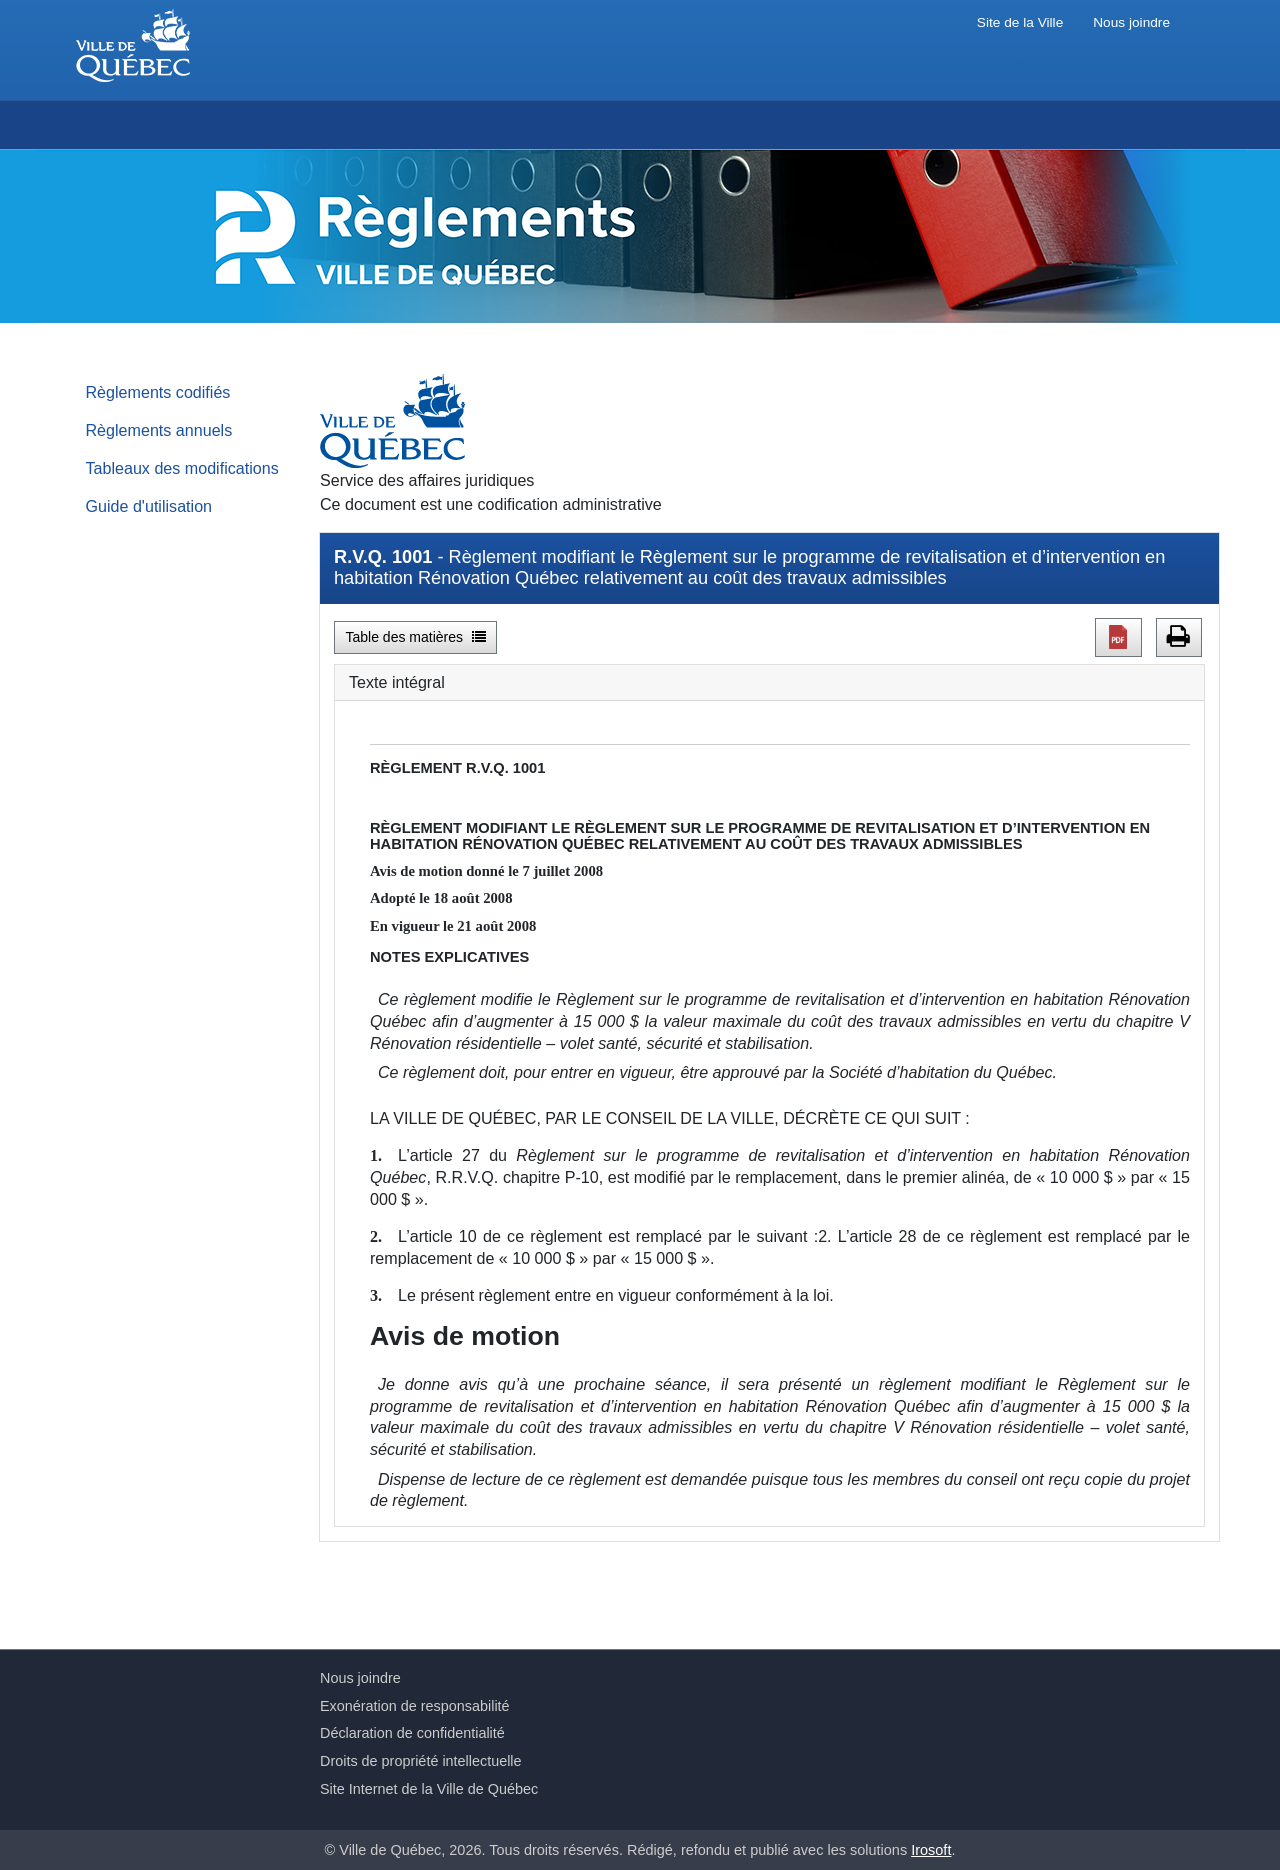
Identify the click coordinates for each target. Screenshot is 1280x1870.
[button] (1118, 637)
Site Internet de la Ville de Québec (429, 1789)
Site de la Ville (1020, 22)
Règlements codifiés (158, 392)
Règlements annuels (159, 430)
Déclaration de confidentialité (412, 1733)
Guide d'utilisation (149, 506)
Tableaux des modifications (182, 468)
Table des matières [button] (416, 637)
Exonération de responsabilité (415, 1706)
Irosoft (931, 1850)
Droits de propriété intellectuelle (421, 1761)
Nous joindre (1131, 22)
